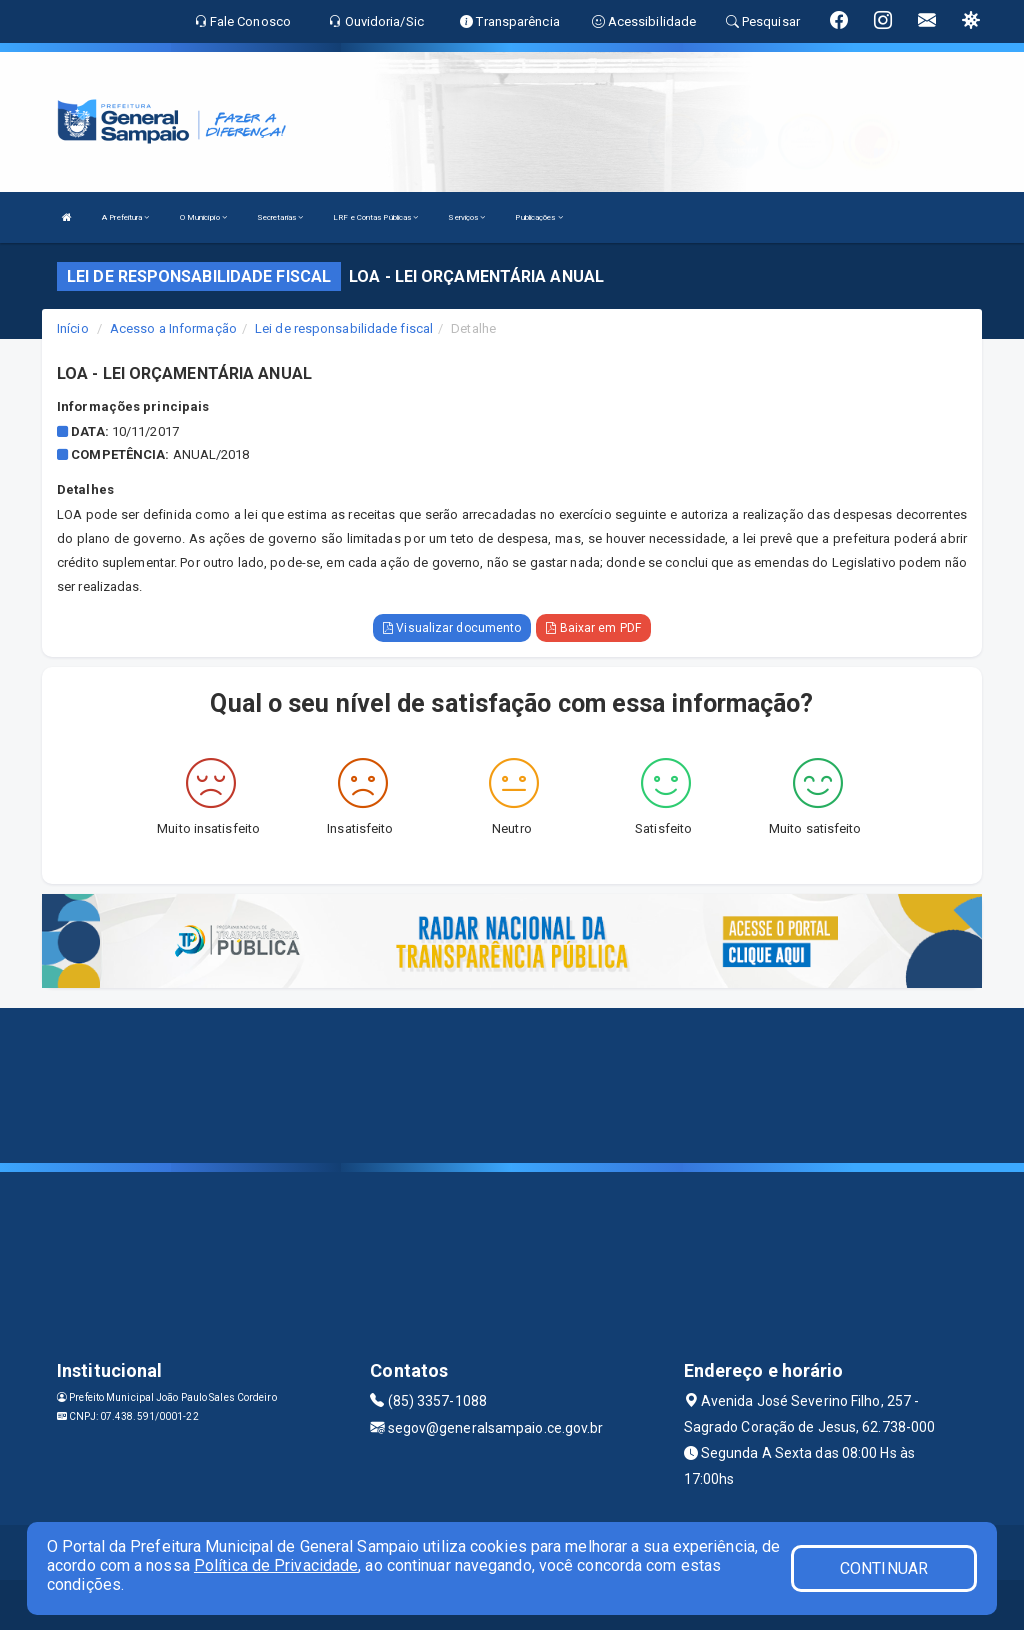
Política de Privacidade (276, 1565)
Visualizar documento (452, 628)
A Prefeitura (125, 217)
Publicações (538, 217)
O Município (203, 217)
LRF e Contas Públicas (375, 217)
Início (73, 328)
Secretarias (280, 217)
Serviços (466, 217)
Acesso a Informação (173, 328)
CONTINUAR (884, 1568)
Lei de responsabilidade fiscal (344, 328)
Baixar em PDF (593, 628)
